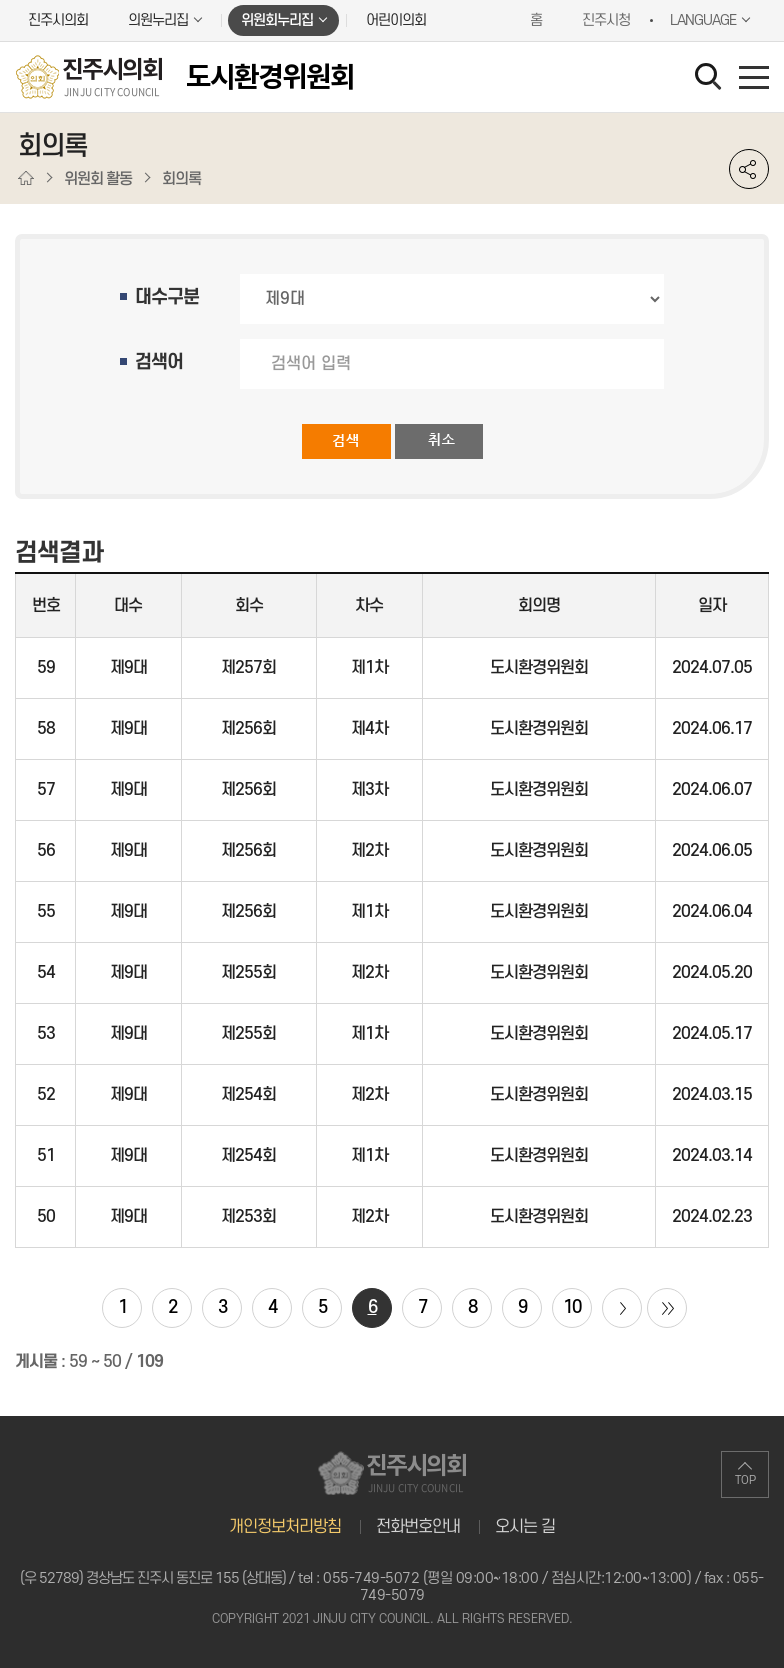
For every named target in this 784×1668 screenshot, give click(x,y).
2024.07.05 (712, 668)
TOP (745, 1480)
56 (46, 851)
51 (46, 1156)
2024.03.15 (712, 1095)
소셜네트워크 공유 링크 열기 (749, 169)
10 (572, 1307)
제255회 (248, 973)
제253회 (248, 1217)
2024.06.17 (712, 729)
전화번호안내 (418, 1527)
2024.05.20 (712, 973)
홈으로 (26, 179)
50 (46, 1217)
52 (46, 1095)
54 (46, 973)
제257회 (248, 668)
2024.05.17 (712, 1034)
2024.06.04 (712, 912)
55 (46, 912)
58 (46, 729)
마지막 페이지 (667, 1308)
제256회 (248, 729)
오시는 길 (525, 1527)
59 (46, 668)
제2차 (369, 851)
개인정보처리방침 (285, 1527)
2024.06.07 (712, 790)
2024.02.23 (712, 1217)
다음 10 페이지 (622, 1308)
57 (46, 790)
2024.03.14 (712, 1156)
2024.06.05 (712, 851)
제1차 (369, 668)
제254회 (248, 1095)
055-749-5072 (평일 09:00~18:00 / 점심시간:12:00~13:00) (507, 1578)
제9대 (128, 668)
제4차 (369, 729)
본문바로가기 (0, 0)
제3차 (369, 790)
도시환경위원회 (539, 668)
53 (46, 1034)
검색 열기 (712, 80)
